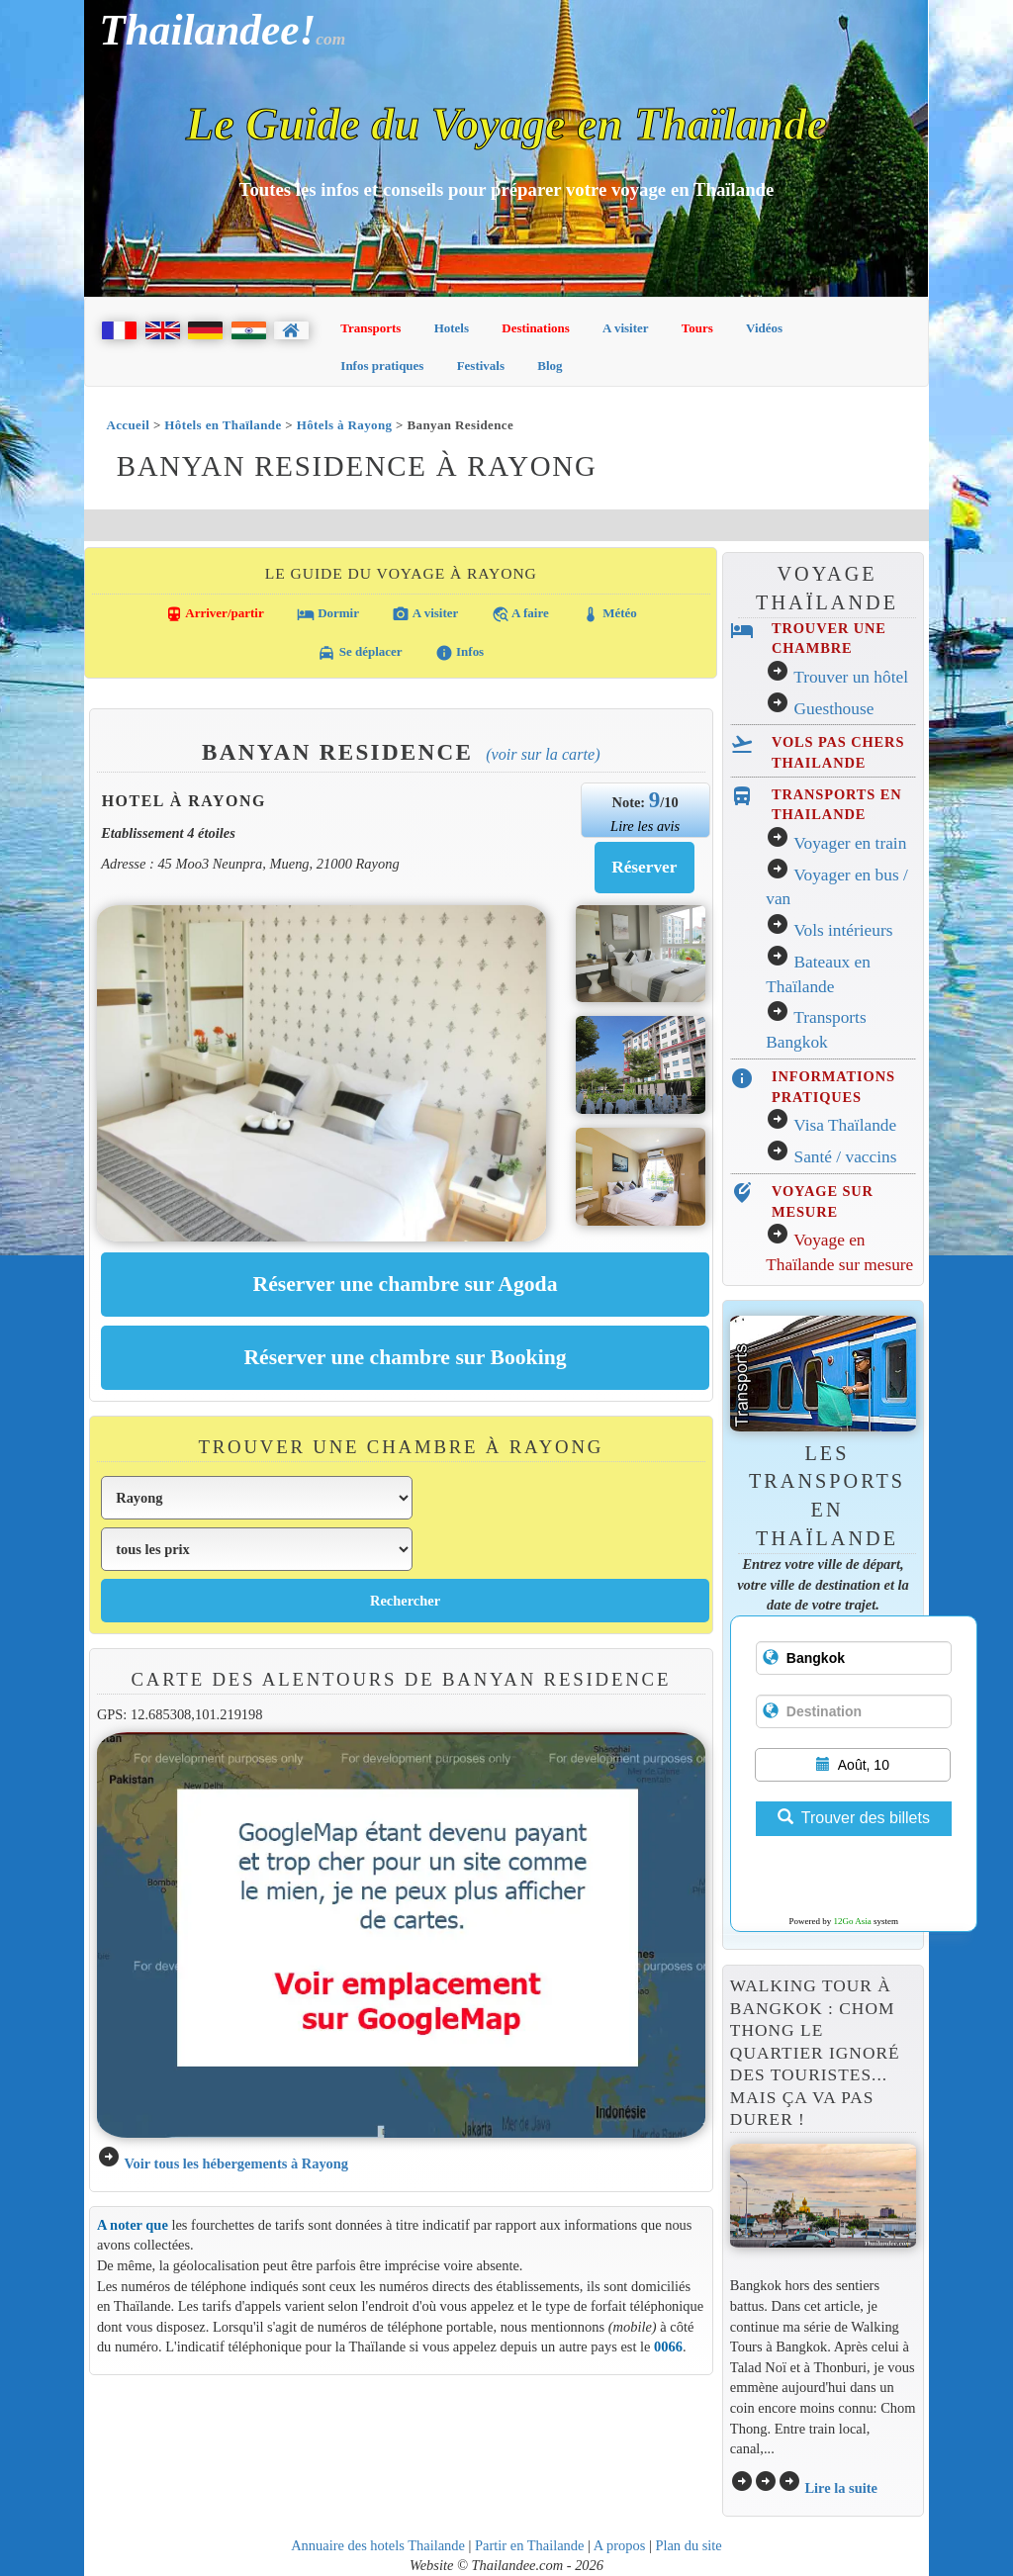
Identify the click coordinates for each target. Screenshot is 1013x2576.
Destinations (536, 328)
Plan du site (688, 2545)
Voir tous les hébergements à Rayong (236, 2163)
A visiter (625, 328)
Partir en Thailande (529, 2545)
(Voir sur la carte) (542, 754)
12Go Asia (853, 1921)
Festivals (481, 365)
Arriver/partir (214, 614)
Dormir (328, 614)
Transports (370, 328)
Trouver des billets (854, 1817)
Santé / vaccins (845, 1157)
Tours (697, 328)
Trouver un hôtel (850, 677)
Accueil (127, 424)
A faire (520, 614)
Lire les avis (645, 826)
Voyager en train (849, 843)
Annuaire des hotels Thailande (378, 2545)
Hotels (451, 328)
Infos (459, 653)
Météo (609, 614)
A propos (620, 2545)
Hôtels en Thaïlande (222, 424)
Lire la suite (840, 2488)
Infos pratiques (381, 365)
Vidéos (764, 328)
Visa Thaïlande (844, 1125)
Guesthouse (834, 708)
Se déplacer (360, 653)
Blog (549, 365)
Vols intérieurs (842, 930)
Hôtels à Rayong (345, 424)
